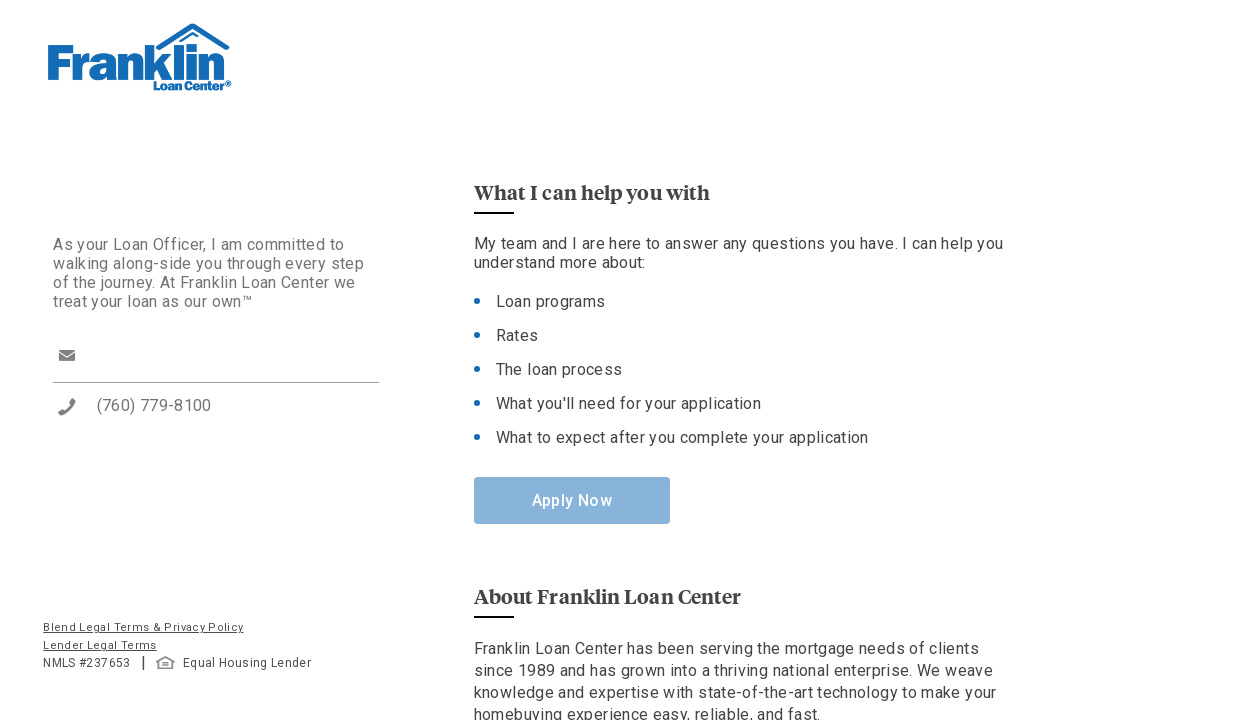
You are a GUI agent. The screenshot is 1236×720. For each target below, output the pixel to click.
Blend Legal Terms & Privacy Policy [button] (143, 627)
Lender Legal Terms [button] (99, 645)
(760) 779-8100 (154, 405)
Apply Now (572, 500)
